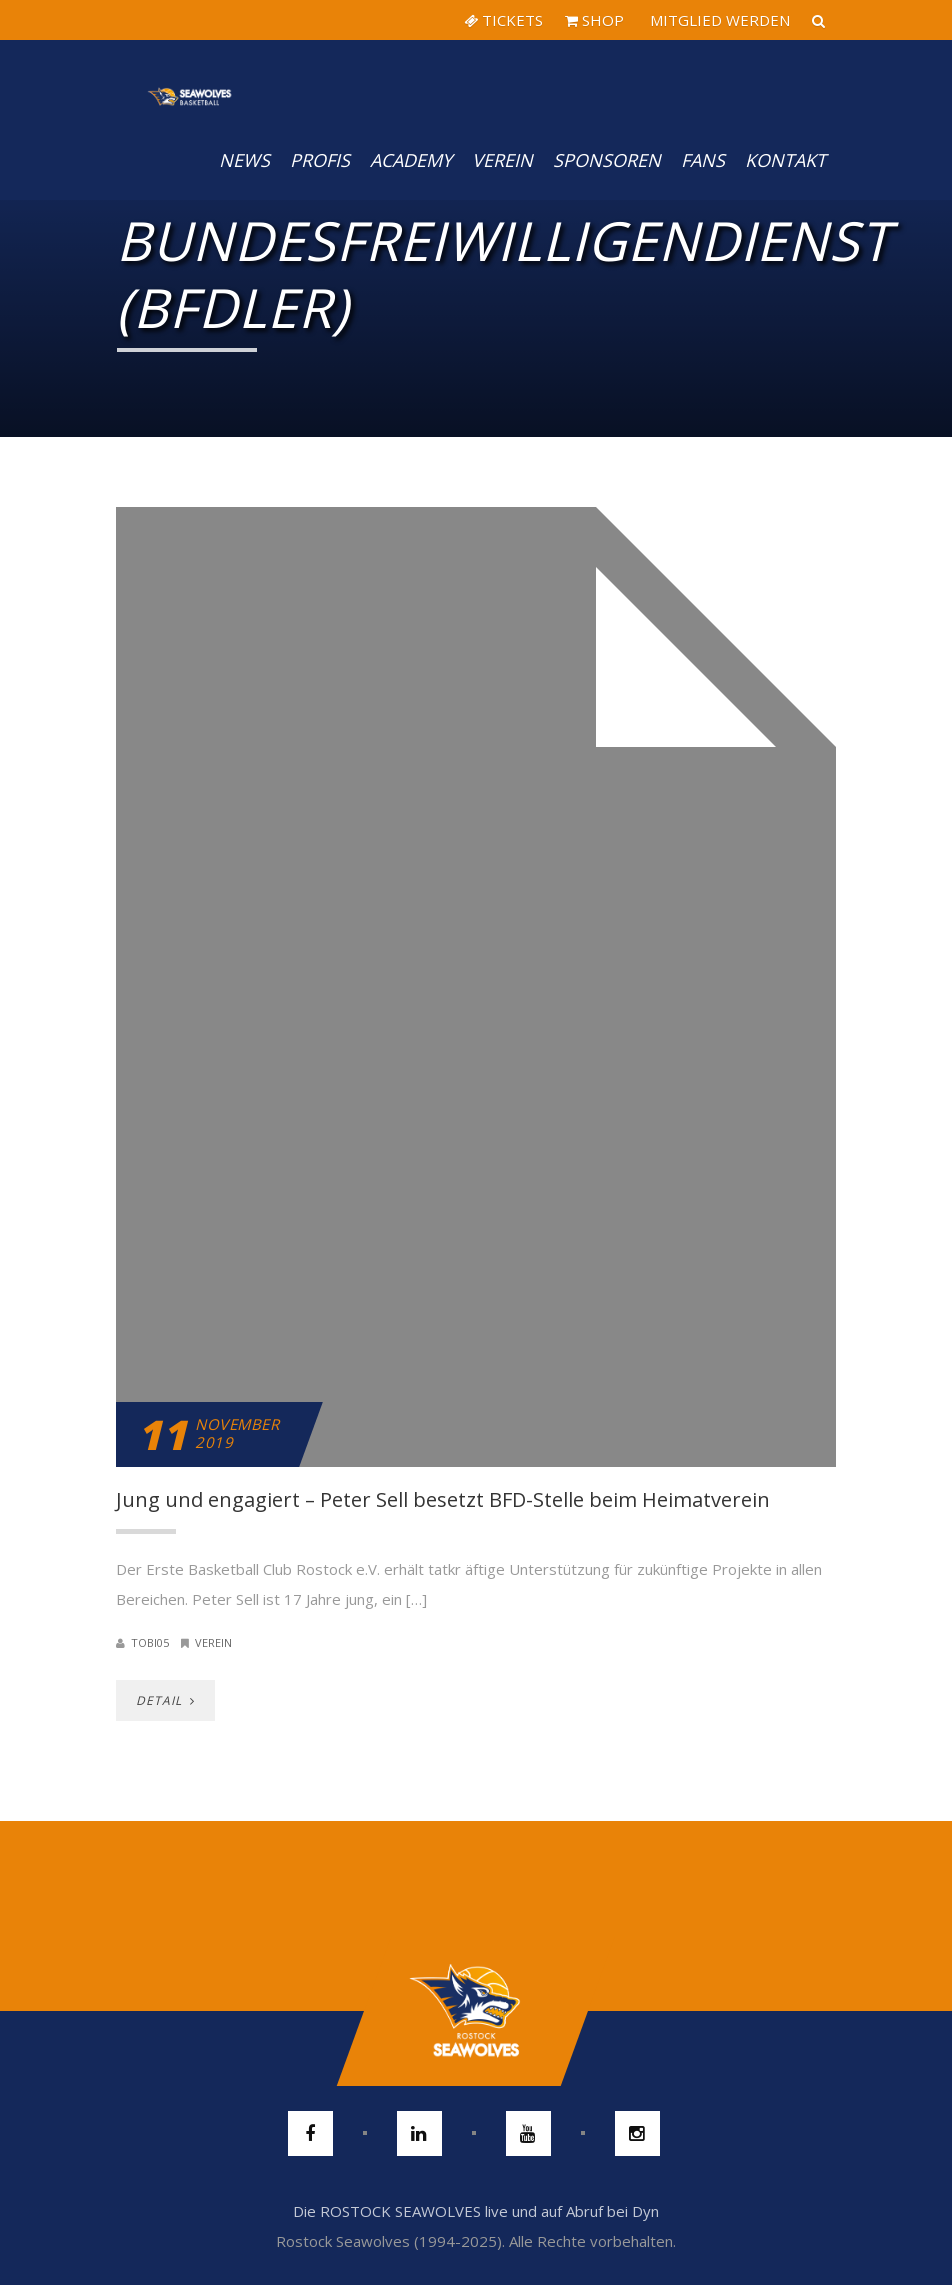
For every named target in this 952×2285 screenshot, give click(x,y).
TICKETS (503, 20)
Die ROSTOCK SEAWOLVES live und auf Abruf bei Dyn (476, 2211)
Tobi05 (150, 1642)
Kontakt (785, 160)
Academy (411, 160)
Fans (703, 160)
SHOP (594, 20)
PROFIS (320, 160)
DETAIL (165, 1700)
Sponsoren (607, 160)
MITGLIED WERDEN (718, 20)
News (244, 160)
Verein (502, 160)
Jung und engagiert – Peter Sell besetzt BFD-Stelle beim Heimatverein (443, 1499)
